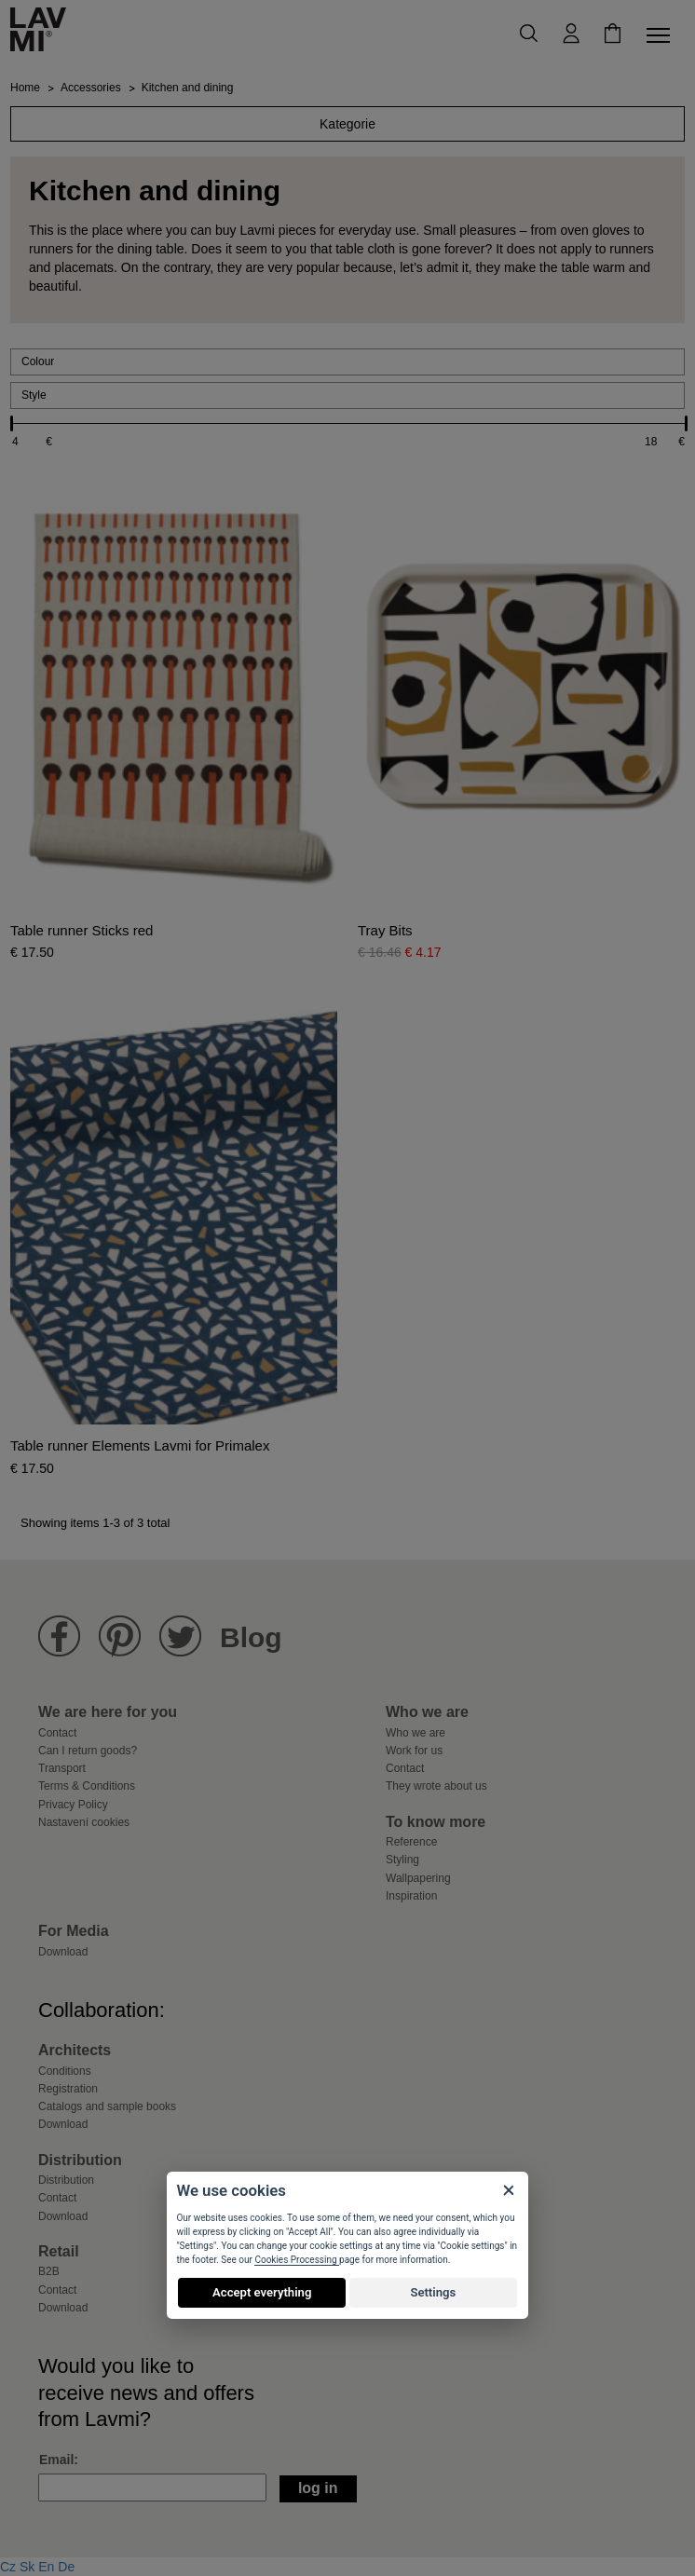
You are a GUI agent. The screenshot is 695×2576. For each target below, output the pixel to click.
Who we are (415, 1732)
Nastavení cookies (83, 1822)
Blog (251, 1637)
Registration (68, 2088)
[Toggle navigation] (661, 35)
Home (25, 87)
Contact (57, 1732)
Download (63, 1951)
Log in (318, 2488)
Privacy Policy (73, 1804)
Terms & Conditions (86, 1785)
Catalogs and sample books (107, 2106)
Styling (402, 1859)
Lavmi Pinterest (120, 1636)
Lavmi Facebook (59, 1636)
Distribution (66, 2180)
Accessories (91, 87)
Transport (62, 1768)
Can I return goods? (87, 1750)
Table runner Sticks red (81, 930)
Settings (433, 2292)
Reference (411, 1841)
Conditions (64, 2071)
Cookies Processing (296, 2260)
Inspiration (411, 1895)
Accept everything (261, 2292)
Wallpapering (418, 1878)
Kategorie (347, 123)
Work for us (414, 1750)
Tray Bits (385, 930)
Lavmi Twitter (180, 1636)
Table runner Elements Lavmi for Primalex (139, 1445)
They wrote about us (436, 1785)
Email (56, 2459)
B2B (49, 2271)
